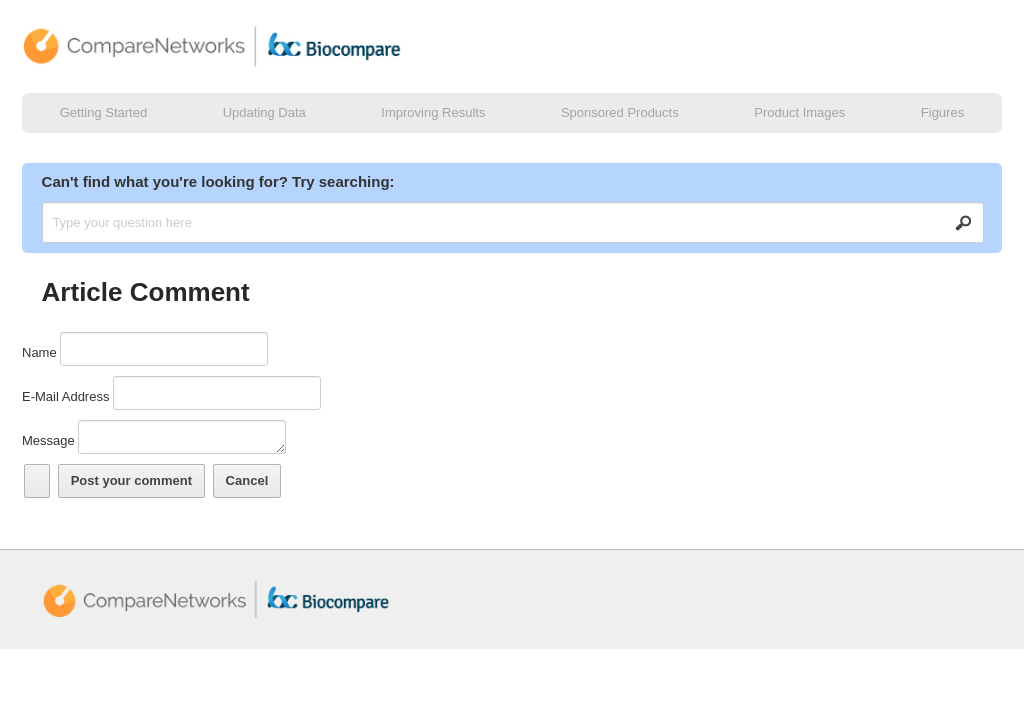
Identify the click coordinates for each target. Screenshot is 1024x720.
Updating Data (264, 112)
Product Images (799, 112)
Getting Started (103, 112)
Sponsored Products (620, 112)
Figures (942, 112)
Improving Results (433, 112)
